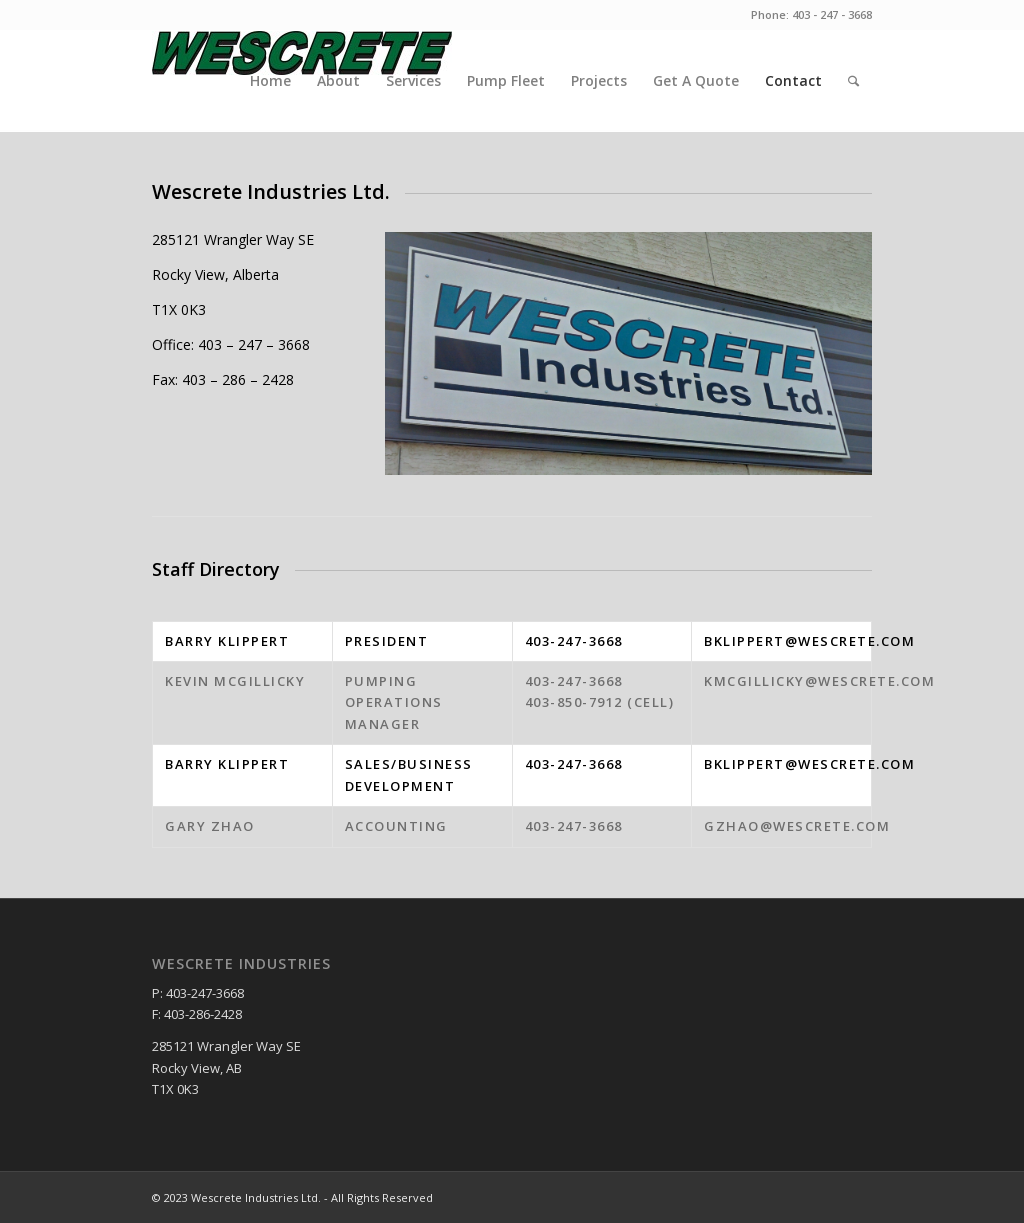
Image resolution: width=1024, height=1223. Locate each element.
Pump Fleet (506, 80)
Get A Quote (696, 80)
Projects (599, 80)
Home (270, 80)
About (338, 80)
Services (413, 80)
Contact (793, 80)
